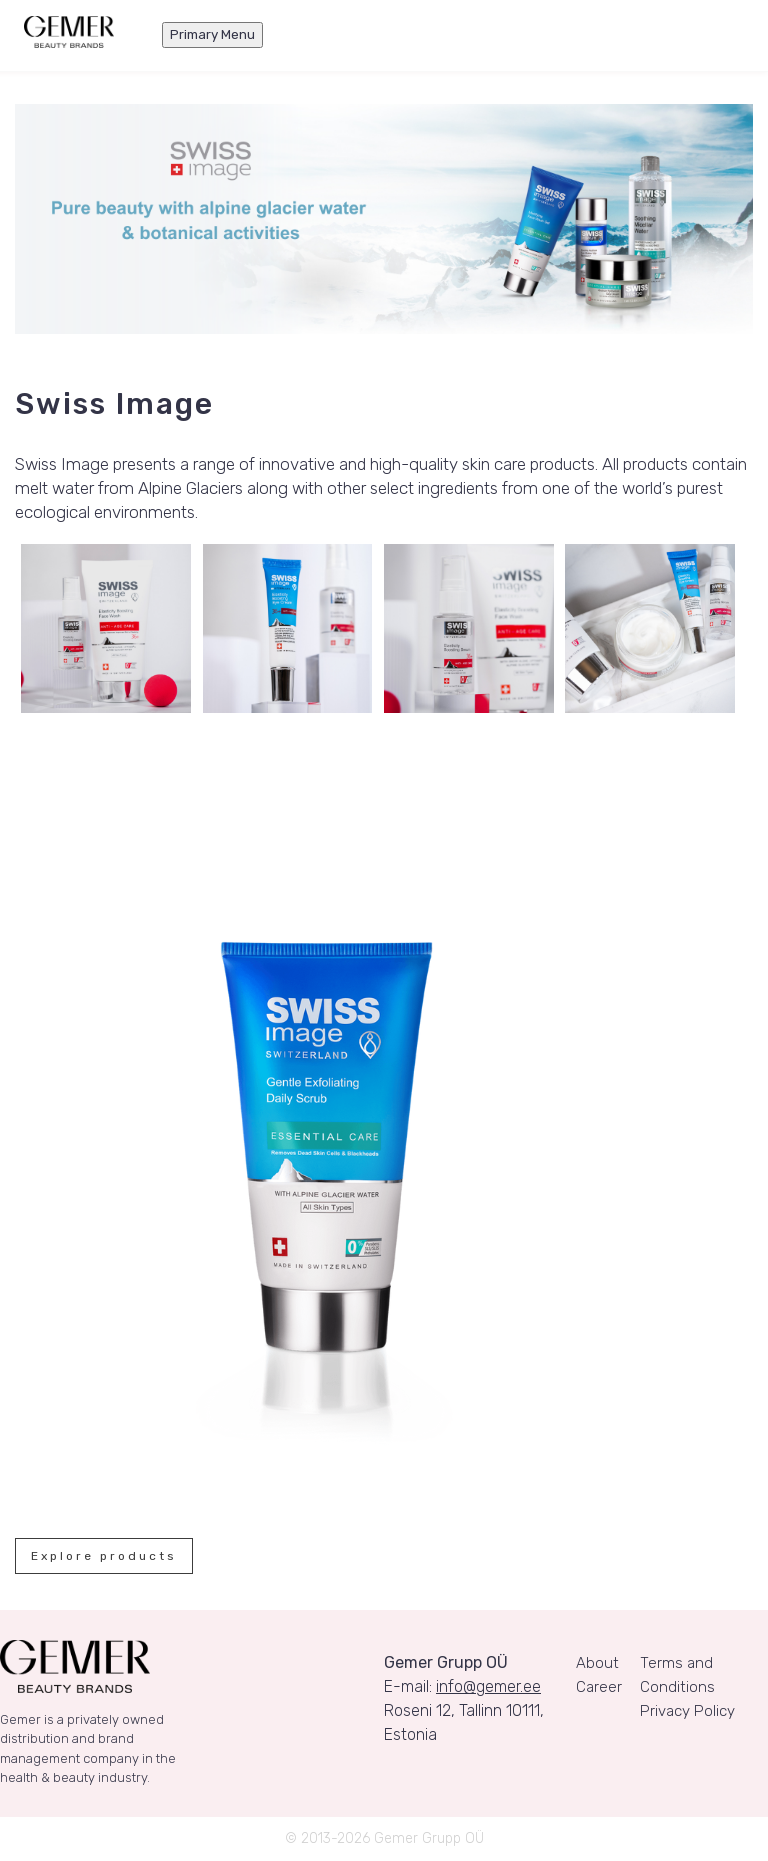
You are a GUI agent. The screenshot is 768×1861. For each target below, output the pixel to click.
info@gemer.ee (488, 1686)
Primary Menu (212, 34)
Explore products (104, 1556)
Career (599, 1687)
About (597, 1663)
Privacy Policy (687, 1711)
